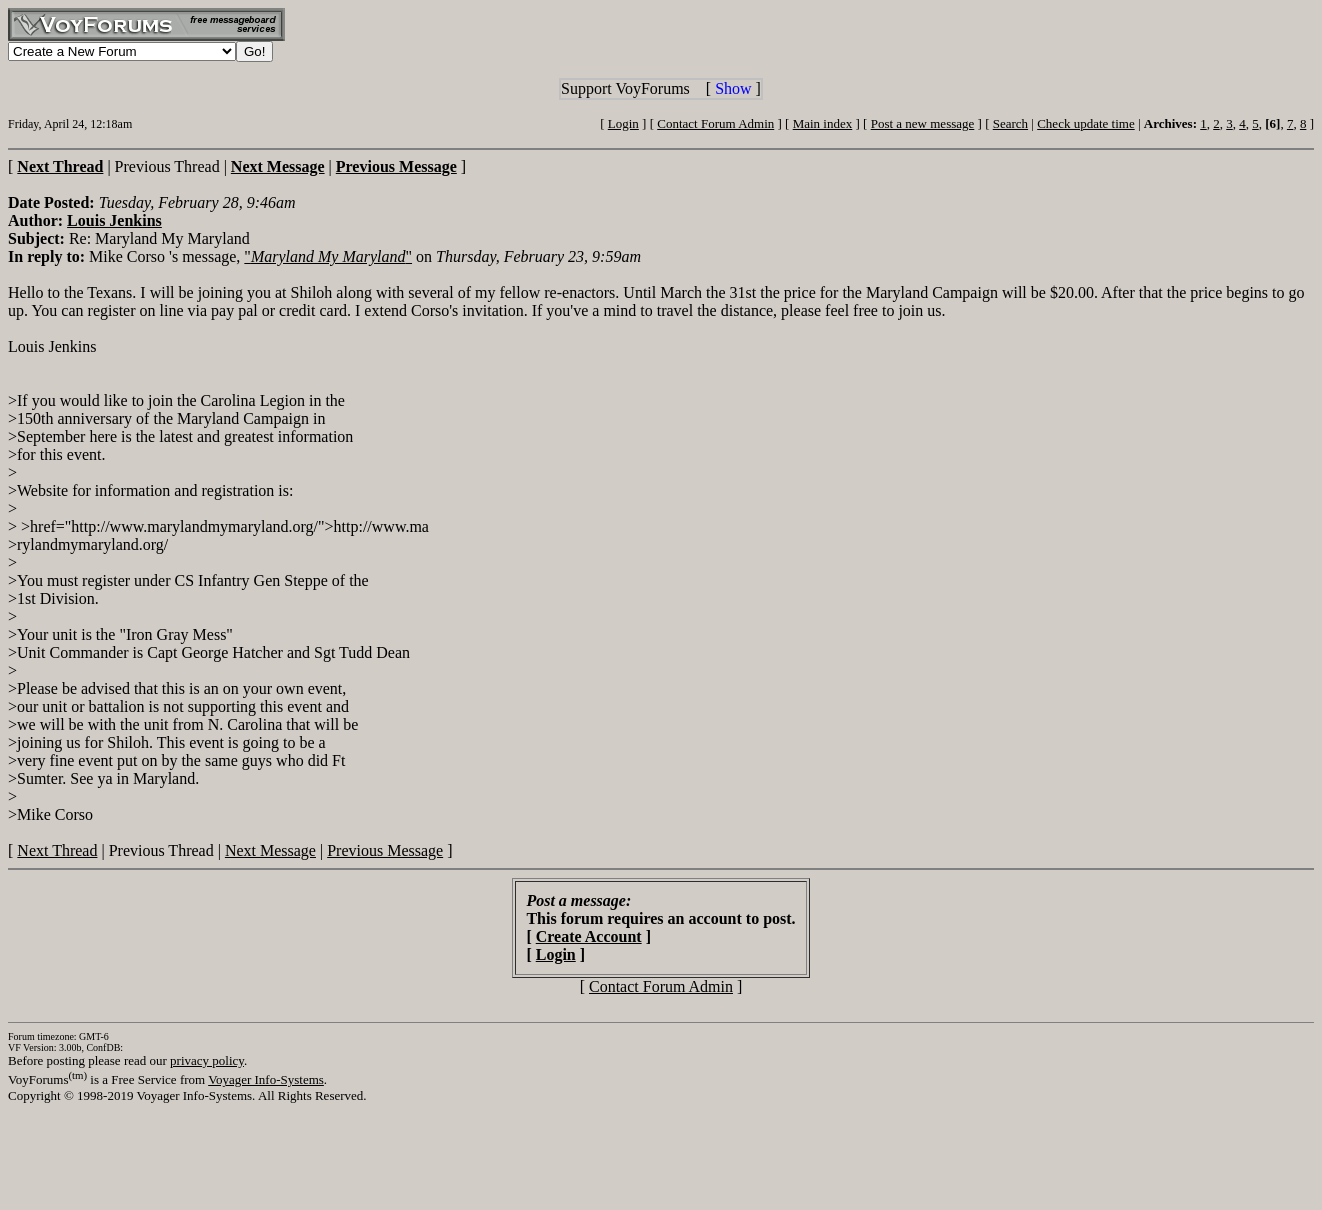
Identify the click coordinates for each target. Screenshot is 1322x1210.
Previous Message (385, 850)
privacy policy (207, 1060)
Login (623, 123)
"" (328, 256)
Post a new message (923, 123)
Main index (823, 123)
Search (1010, 123)
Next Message (270, 850)
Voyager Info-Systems (266, 1079)
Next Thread (57, 850)
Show (733, 88)
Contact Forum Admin (715, 123)
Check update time (1085, 123)
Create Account (589, 936)
